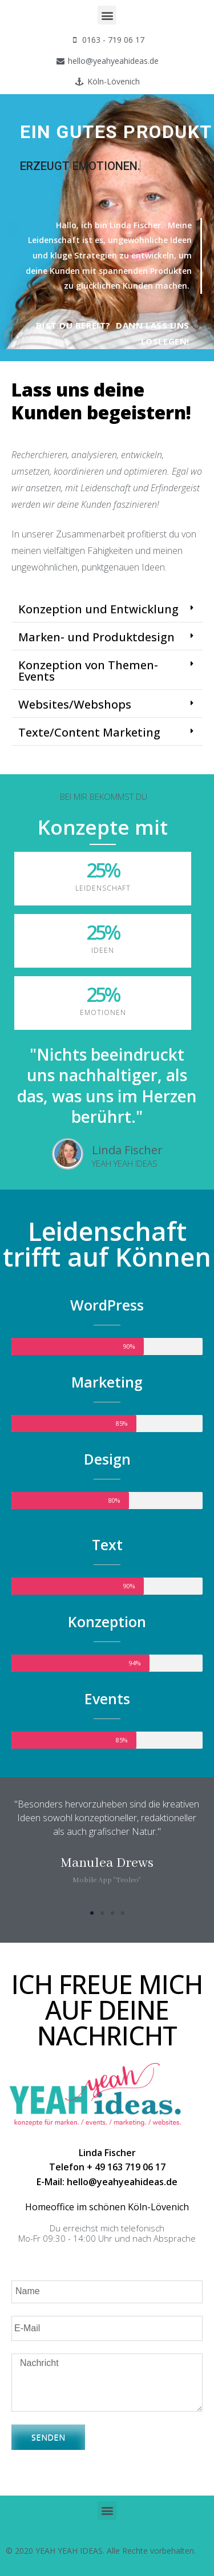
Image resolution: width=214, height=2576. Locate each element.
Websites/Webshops (74, 704)
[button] (107, 15)
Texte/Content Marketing (89, 732)
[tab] (107, 609)
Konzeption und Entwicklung (98, 609)
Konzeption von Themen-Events (88, 670)
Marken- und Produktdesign (96, 637)
